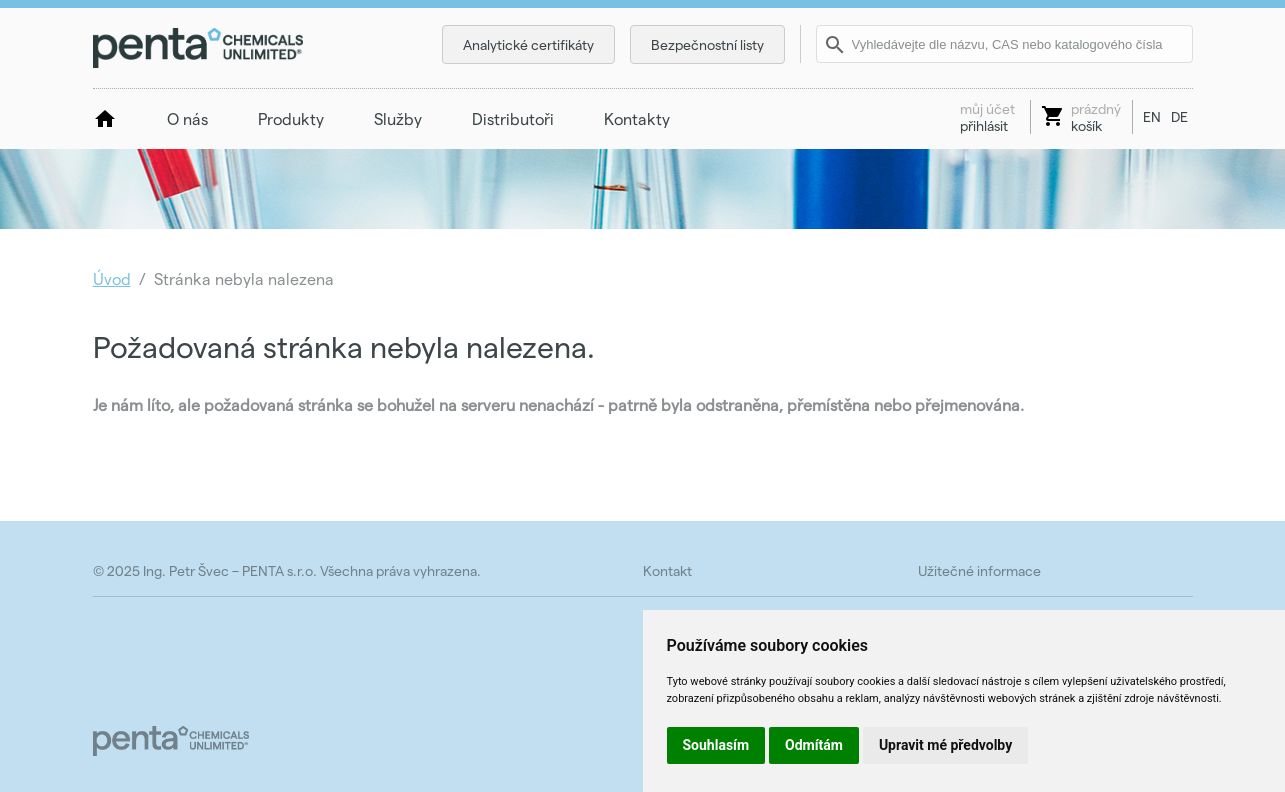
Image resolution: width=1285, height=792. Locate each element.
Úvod (112, 278)
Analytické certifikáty (528, 44)
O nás (187, 118)
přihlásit (987, 117)
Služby (398, 118)
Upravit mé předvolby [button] (945, 745)
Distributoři (513, 118)
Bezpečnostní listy (707, 44)
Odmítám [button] (814, 745)
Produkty (291, 118)
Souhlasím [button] (716, 745)
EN (1152, 116)
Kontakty (637, 118)
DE (1179, 116)
